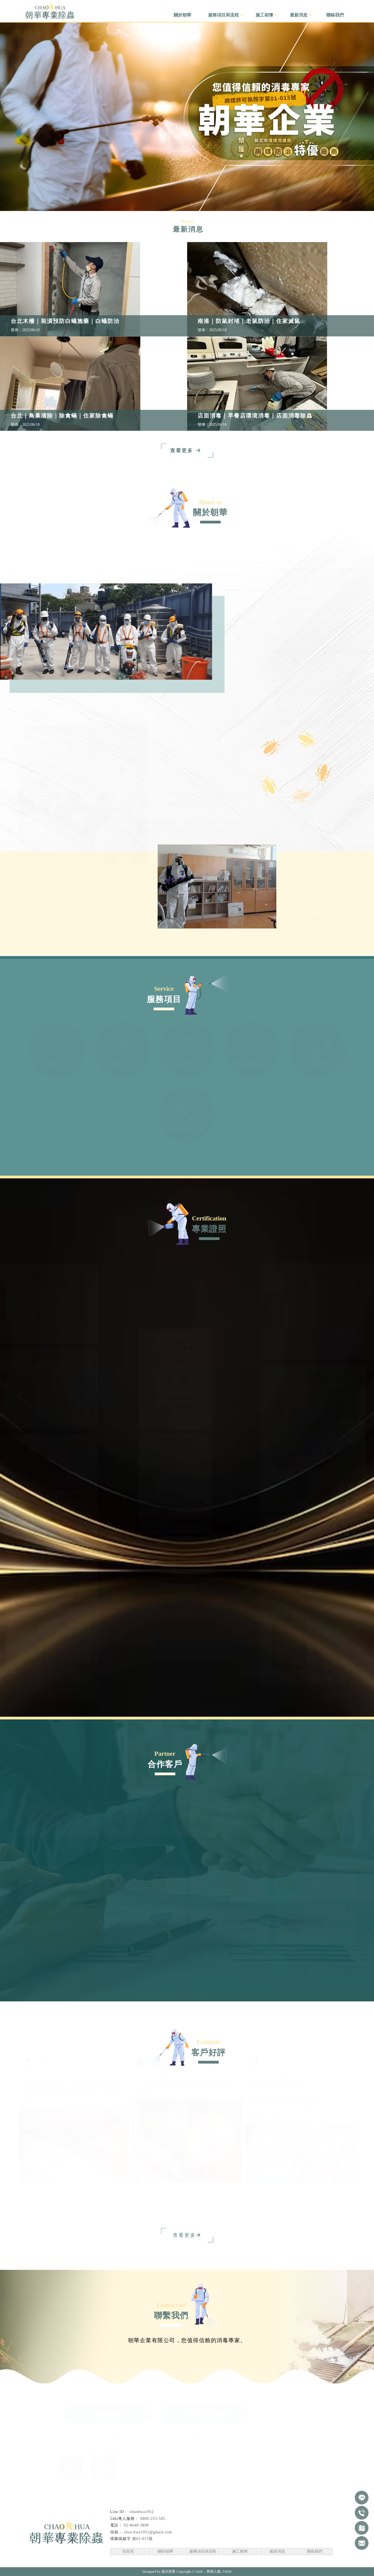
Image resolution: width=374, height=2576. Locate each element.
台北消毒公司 (128, 2560)
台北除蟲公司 (53, 2560)
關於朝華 (165, 2551)
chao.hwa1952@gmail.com (148, 2532)
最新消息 (277, 2551)
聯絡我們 (314, 2551)
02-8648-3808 (108, 2435)
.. (205, 2571)
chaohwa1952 (141, 2512)
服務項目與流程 (202, 2551)
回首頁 (128, 2551)
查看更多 (184, 2235)
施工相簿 (240, 2551)
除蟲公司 (31, 2560)
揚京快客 (168, 2571)
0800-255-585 (205, 2435)
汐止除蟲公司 (82, 2560)
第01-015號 (142, 2539)
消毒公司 (105, 2560)
